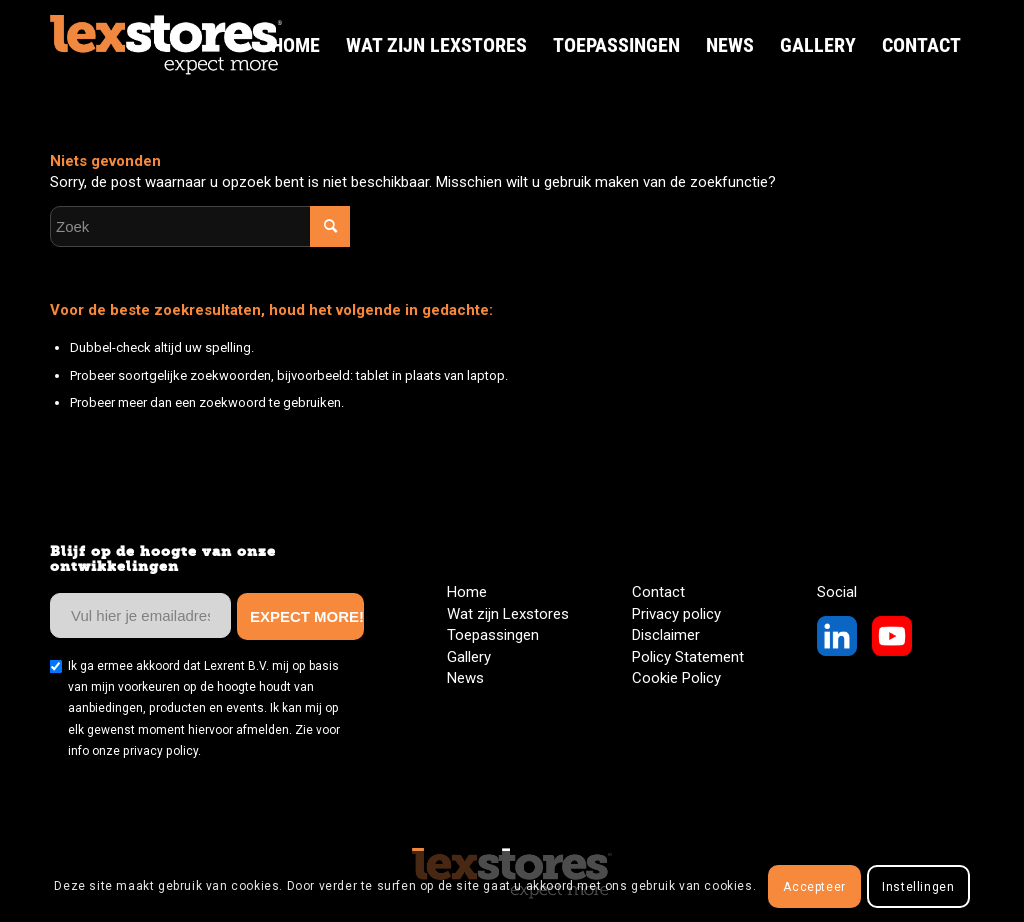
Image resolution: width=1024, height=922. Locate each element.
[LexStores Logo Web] (166, 45)
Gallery (469, 657)
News (465, 678)
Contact (658, 592)
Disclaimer (666, 635)
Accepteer (814, 887)
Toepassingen (493, 635)
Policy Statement (688, 657)
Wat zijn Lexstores (508, 614)
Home (467, 592)
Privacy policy (676, 614)
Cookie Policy (676, 678)
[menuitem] (295, 45)
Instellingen (918, 887)
